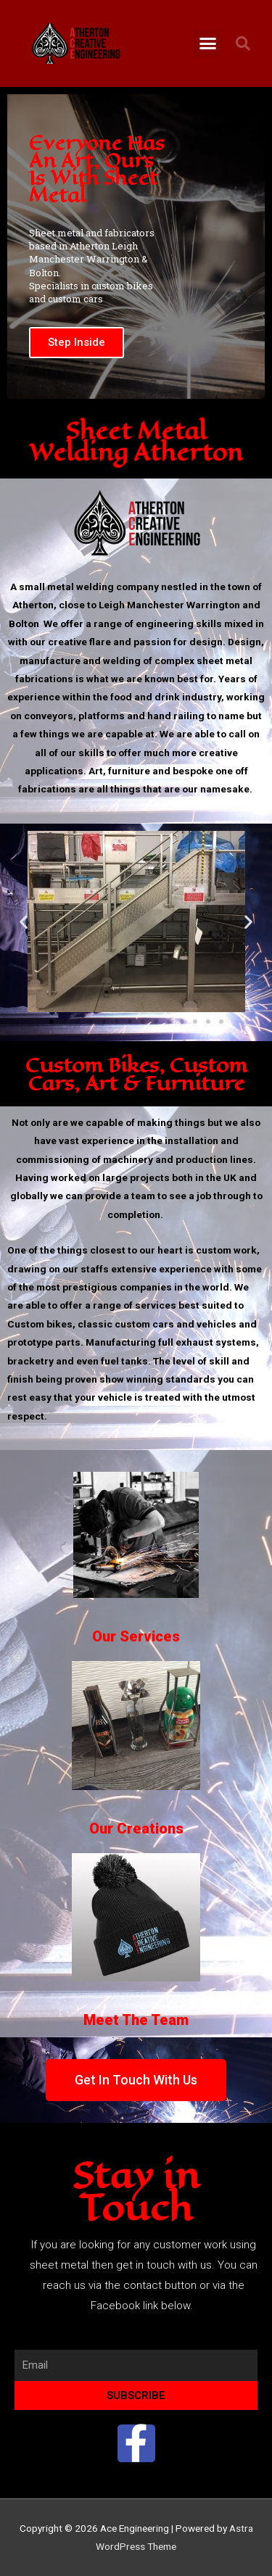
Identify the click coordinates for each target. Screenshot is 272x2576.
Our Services (136, 1636)
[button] (207, 43)
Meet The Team (136, 2020)
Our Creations (136, 1828)
